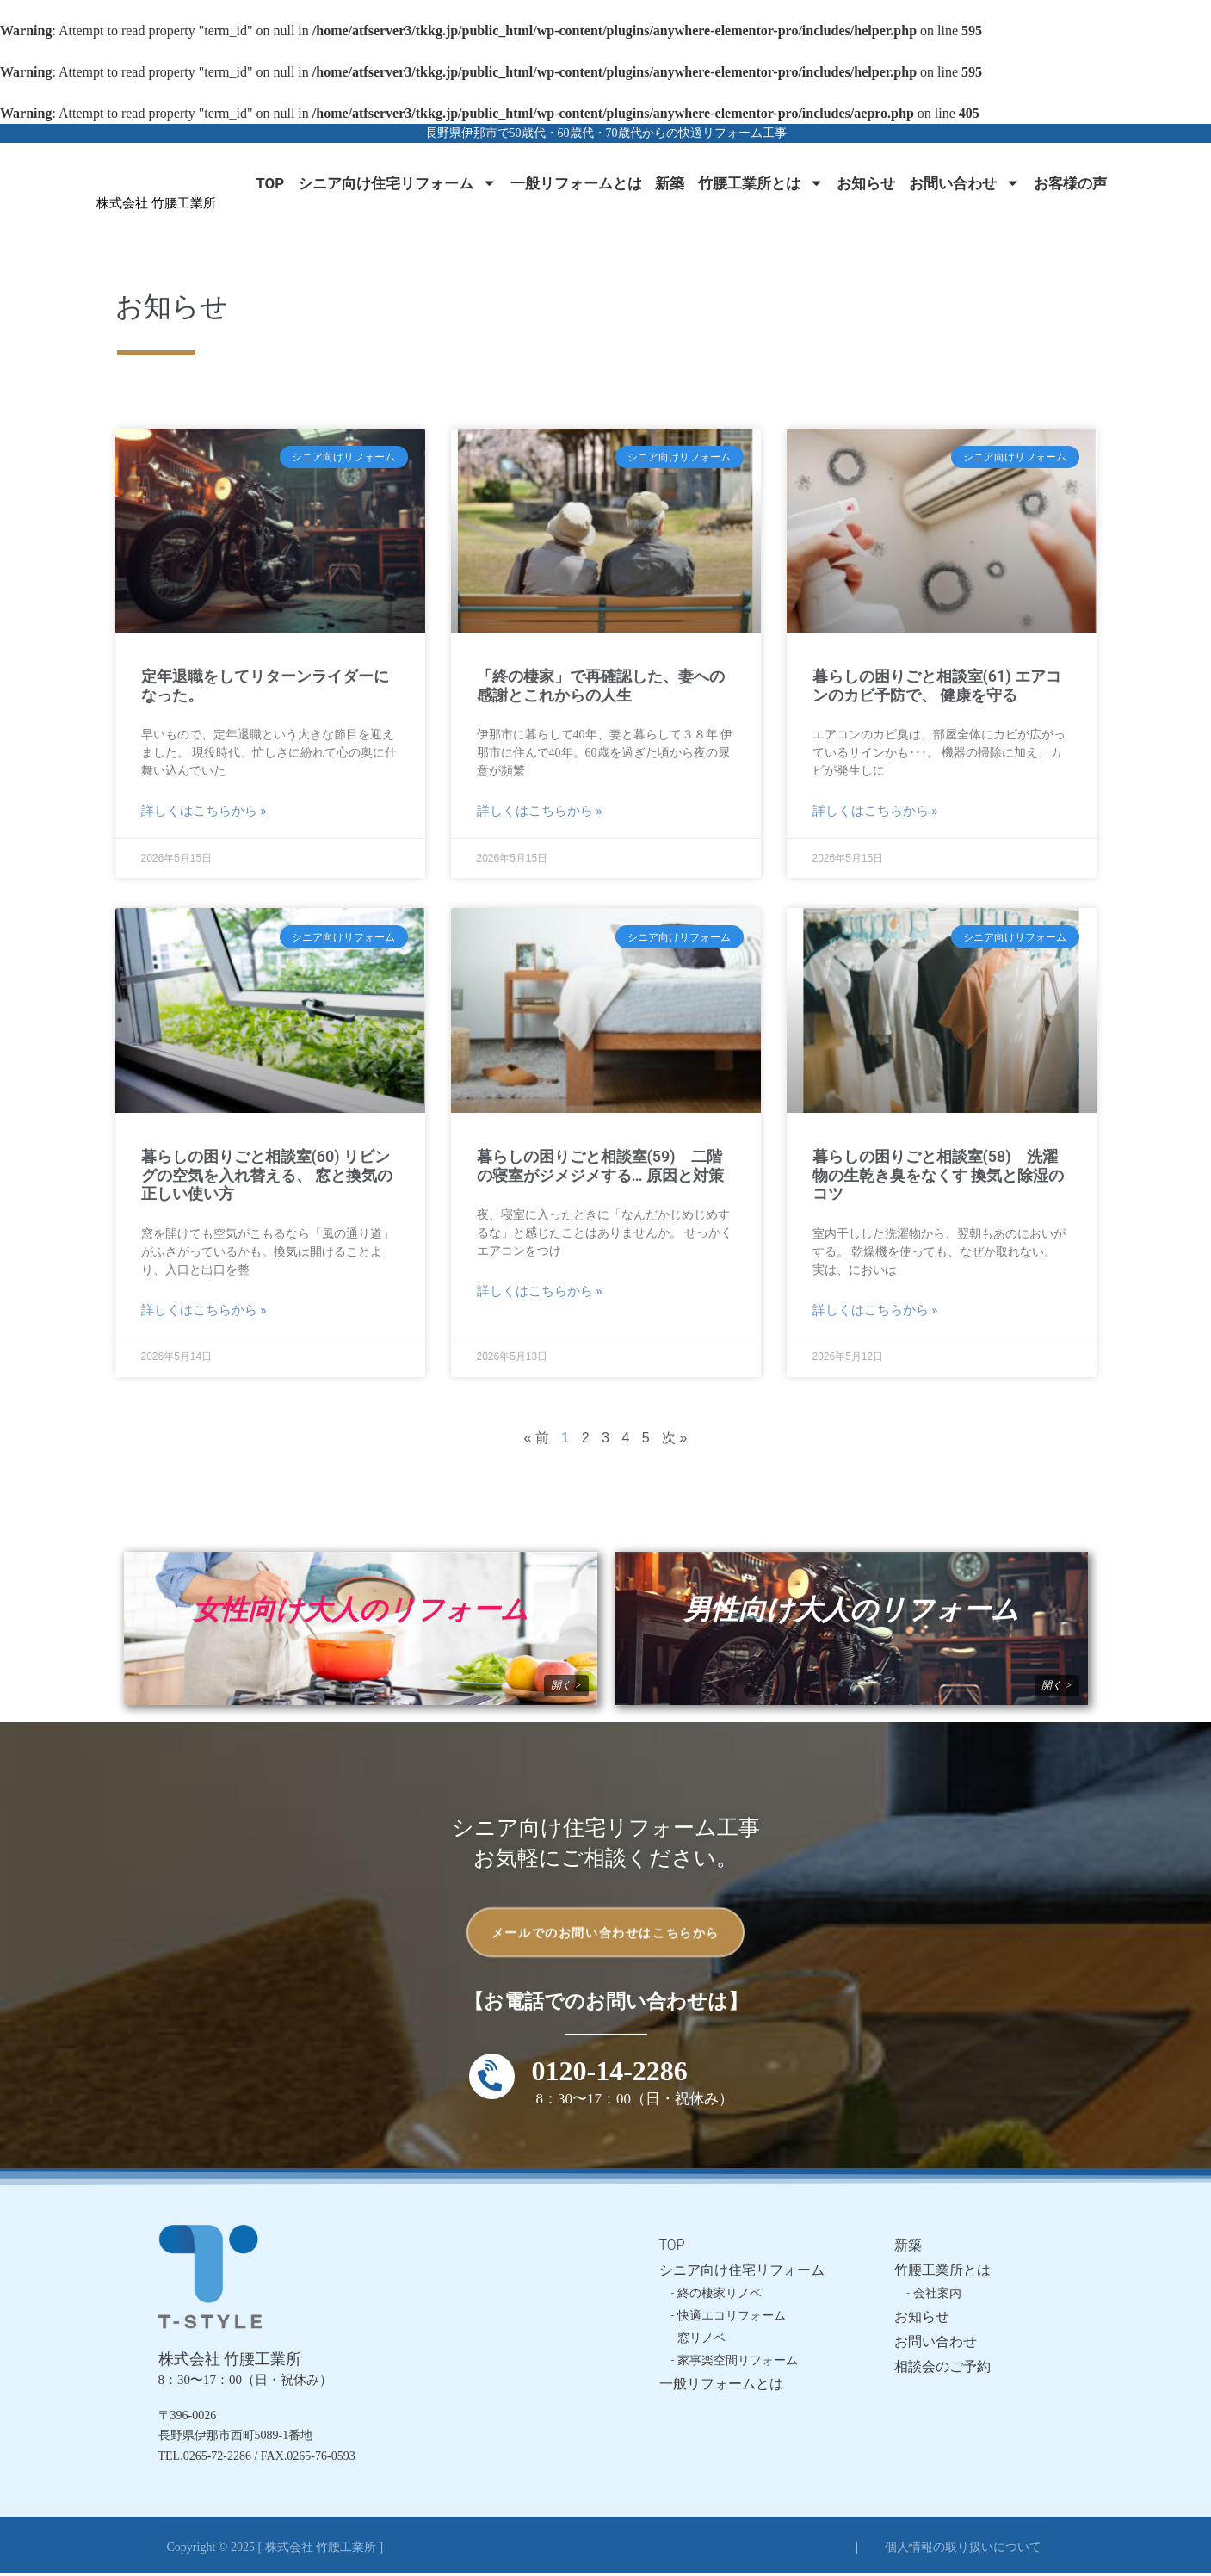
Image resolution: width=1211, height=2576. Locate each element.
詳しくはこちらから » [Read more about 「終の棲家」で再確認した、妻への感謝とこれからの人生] (539, 811)
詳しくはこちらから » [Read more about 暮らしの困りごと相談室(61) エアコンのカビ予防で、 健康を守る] (875, 811)
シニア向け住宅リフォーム (397, 183)
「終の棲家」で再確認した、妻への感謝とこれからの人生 (601, 685)
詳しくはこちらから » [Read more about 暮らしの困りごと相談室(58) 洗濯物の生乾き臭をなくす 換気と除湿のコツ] (875, 1310)
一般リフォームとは (576, 183)
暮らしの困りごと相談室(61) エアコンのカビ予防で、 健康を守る (937, 685)
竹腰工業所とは (761, 183)
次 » (674, 1437)
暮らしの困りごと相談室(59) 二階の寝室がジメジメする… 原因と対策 (601, 1165)
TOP (270, 183)
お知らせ (866, 183)
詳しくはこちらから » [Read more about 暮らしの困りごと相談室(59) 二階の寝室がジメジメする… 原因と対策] (539, 1291)
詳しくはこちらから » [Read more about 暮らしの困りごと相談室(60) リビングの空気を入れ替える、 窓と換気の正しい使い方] (204, 1310)
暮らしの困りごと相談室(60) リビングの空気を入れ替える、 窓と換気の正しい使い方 (266, 1174)
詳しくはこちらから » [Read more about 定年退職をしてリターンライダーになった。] (204, 811)
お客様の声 (1070, 183)
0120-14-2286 (610, 2074)
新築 (669, 183)
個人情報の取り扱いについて (963, 2550)
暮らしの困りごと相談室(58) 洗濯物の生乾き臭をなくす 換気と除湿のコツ (938, 1174)
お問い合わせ (964, 183)
